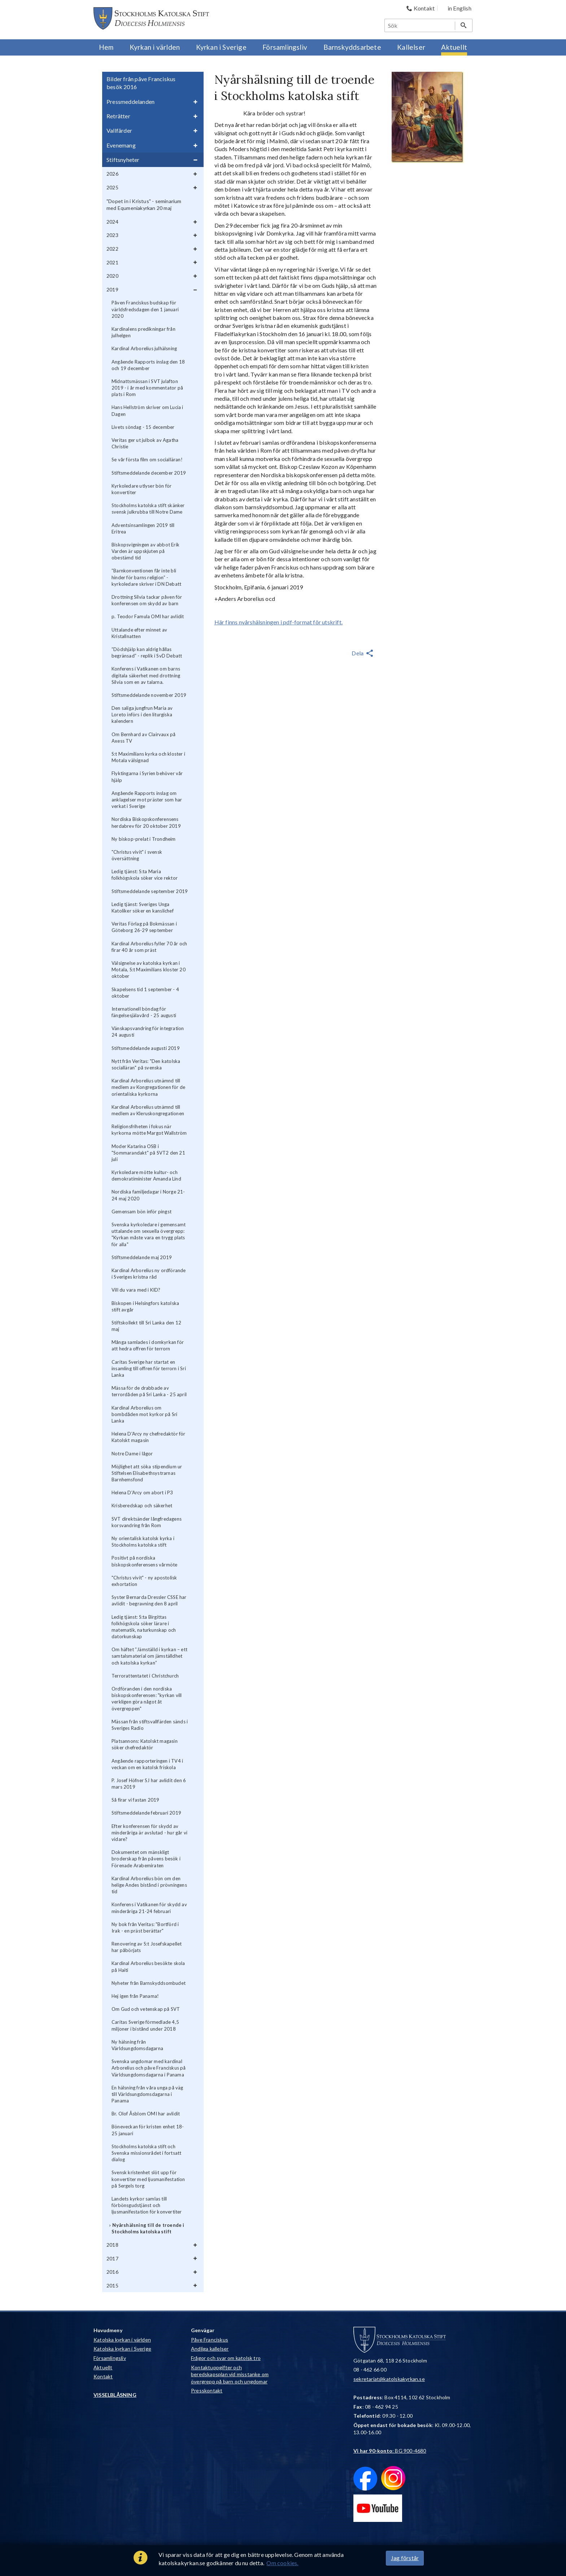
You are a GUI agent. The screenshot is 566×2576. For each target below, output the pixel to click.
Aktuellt (103, 2367)
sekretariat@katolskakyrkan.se (389, 2379)
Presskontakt (206, 2390)
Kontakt (103, 2376)
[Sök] (420, 25)
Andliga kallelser (209, 2349)
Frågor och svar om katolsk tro (226, 2358)
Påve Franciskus (209, 2340)
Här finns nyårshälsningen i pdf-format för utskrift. (278, 622)
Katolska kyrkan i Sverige (122, 2349)
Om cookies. (282, 2562)
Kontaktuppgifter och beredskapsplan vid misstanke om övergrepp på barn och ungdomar (230, 2374)
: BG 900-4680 (389, 2451)
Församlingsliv (109, 2358)
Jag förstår (405, 2557)
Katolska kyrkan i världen (122, 2340)
